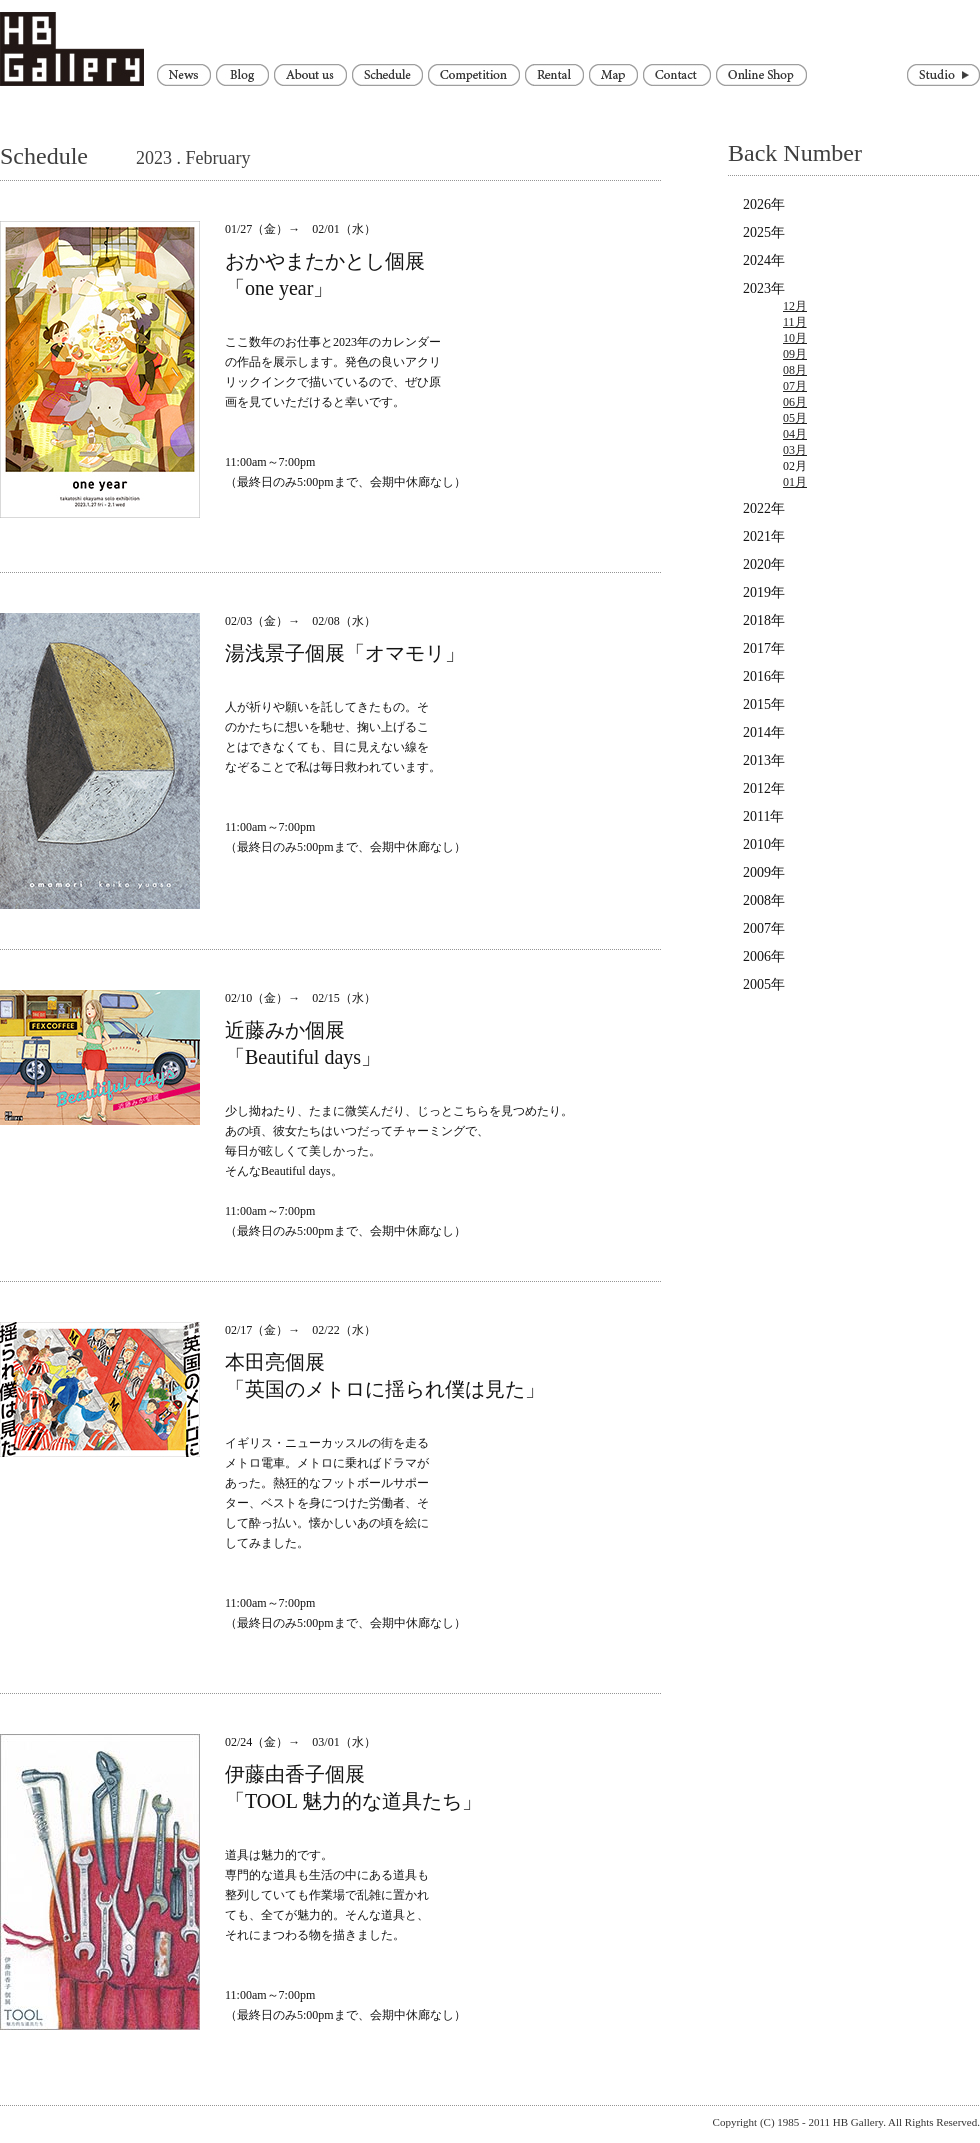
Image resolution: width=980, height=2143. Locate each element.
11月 (795, 322)
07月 (795, 386)
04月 (795, 434)
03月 (795, 450)
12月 (795, 306)
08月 (795, 370)
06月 (795, 402)
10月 (795, 338)
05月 (795, 418)
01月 (795, 482)
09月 (795, 354)
